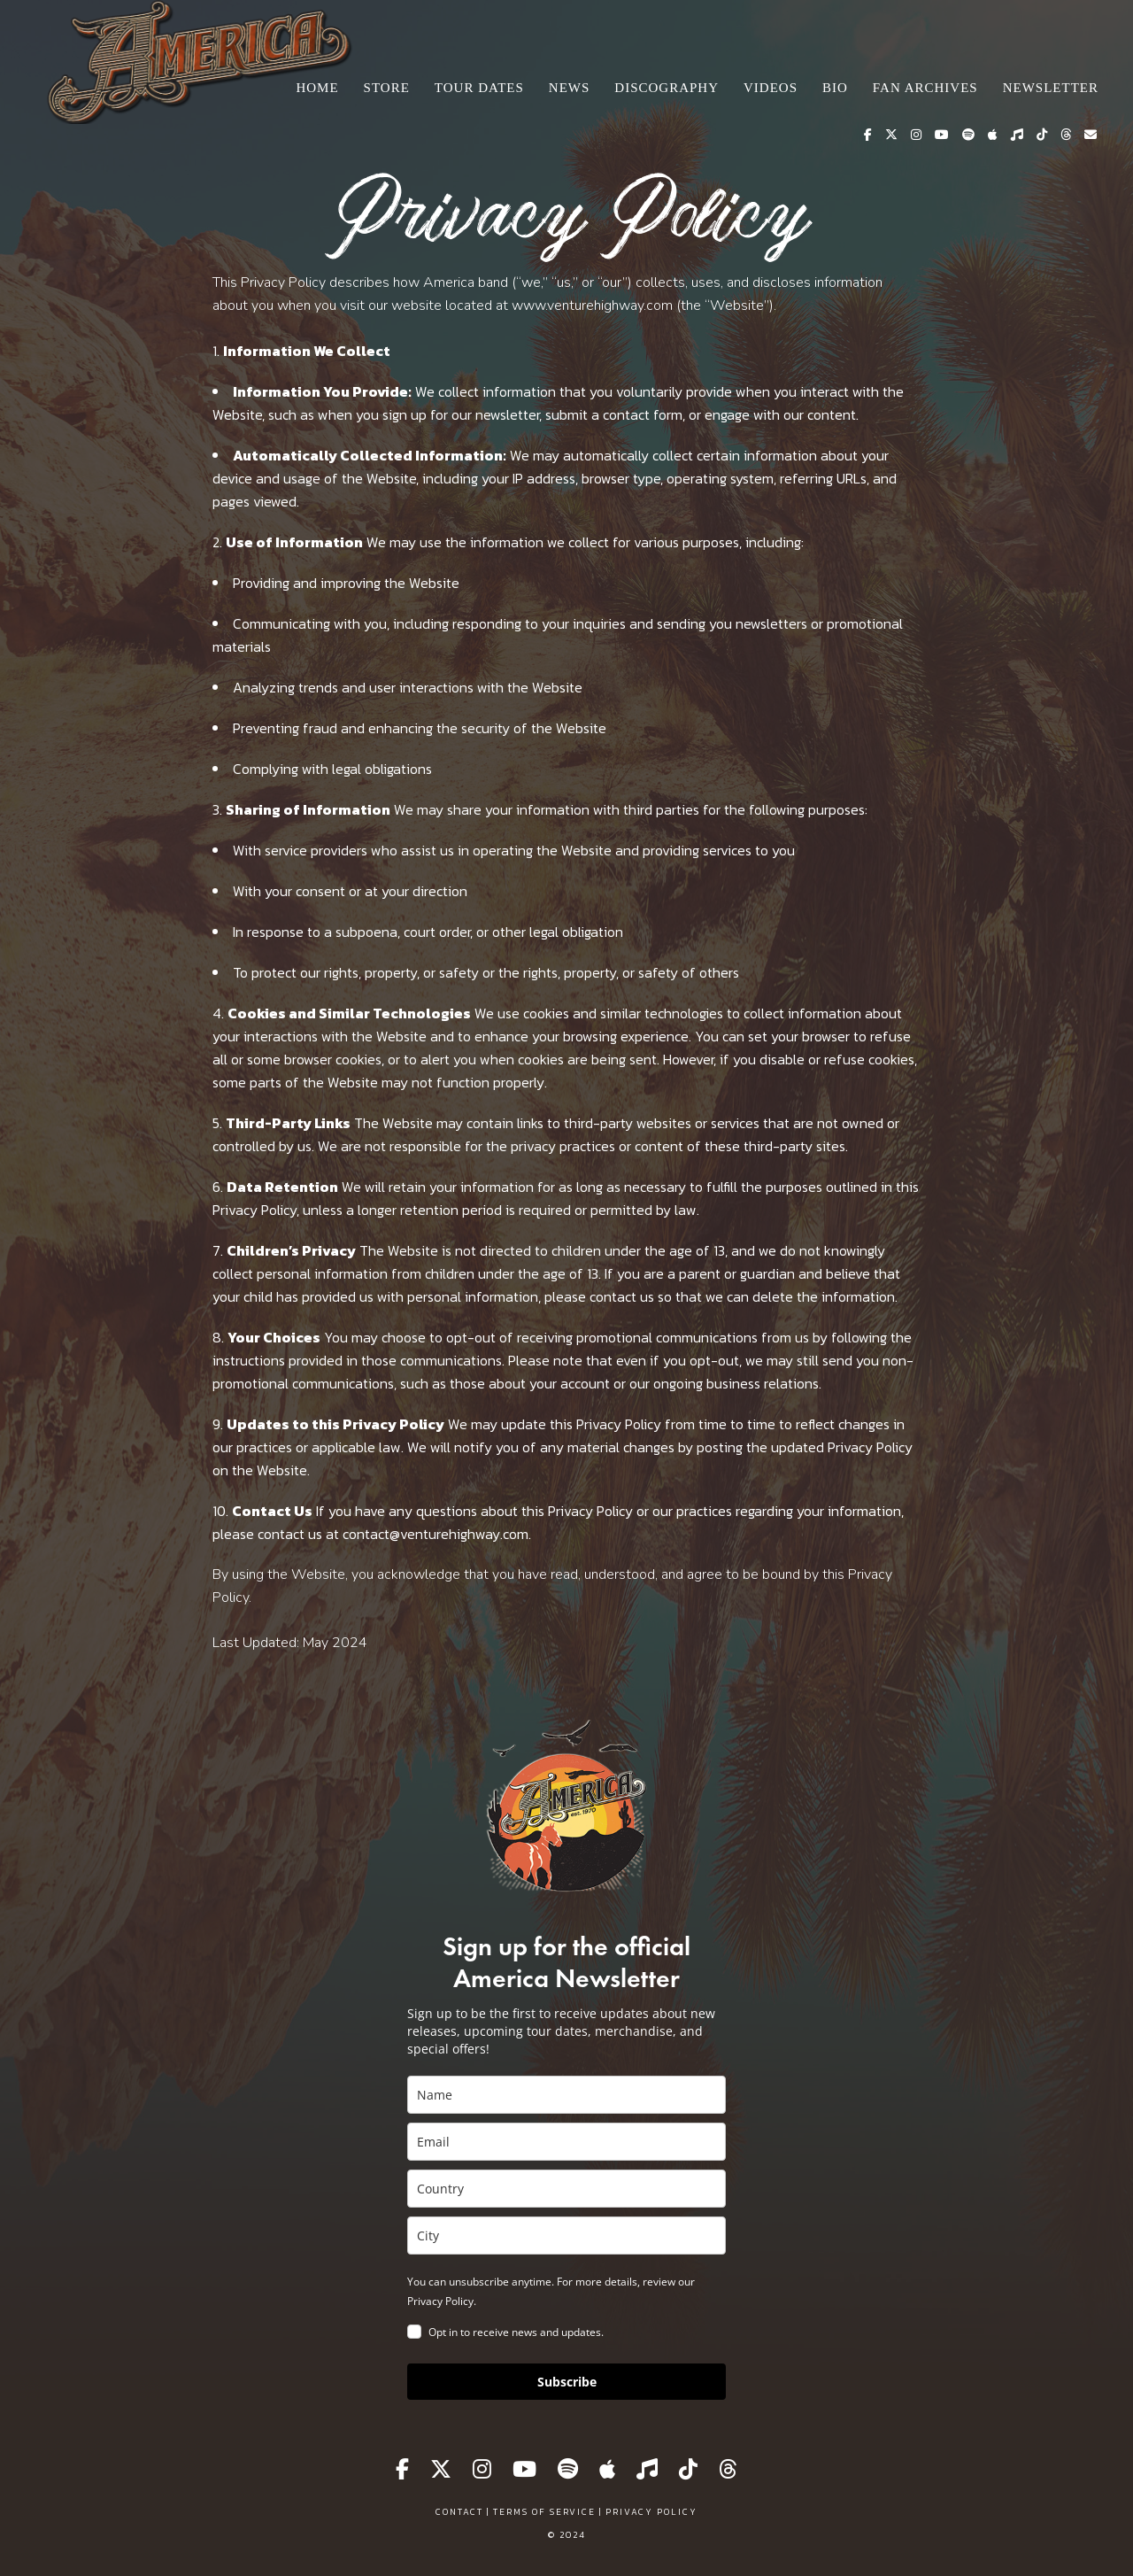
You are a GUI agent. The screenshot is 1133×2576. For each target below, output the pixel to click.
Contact (459, 2511)
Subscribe (567, 2381)
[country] (566, 2189)
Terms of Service (544, 2511)
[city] (566, 2235)
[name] (566, 2095)
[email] (566, 2142)
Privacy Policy (651, 2511)
